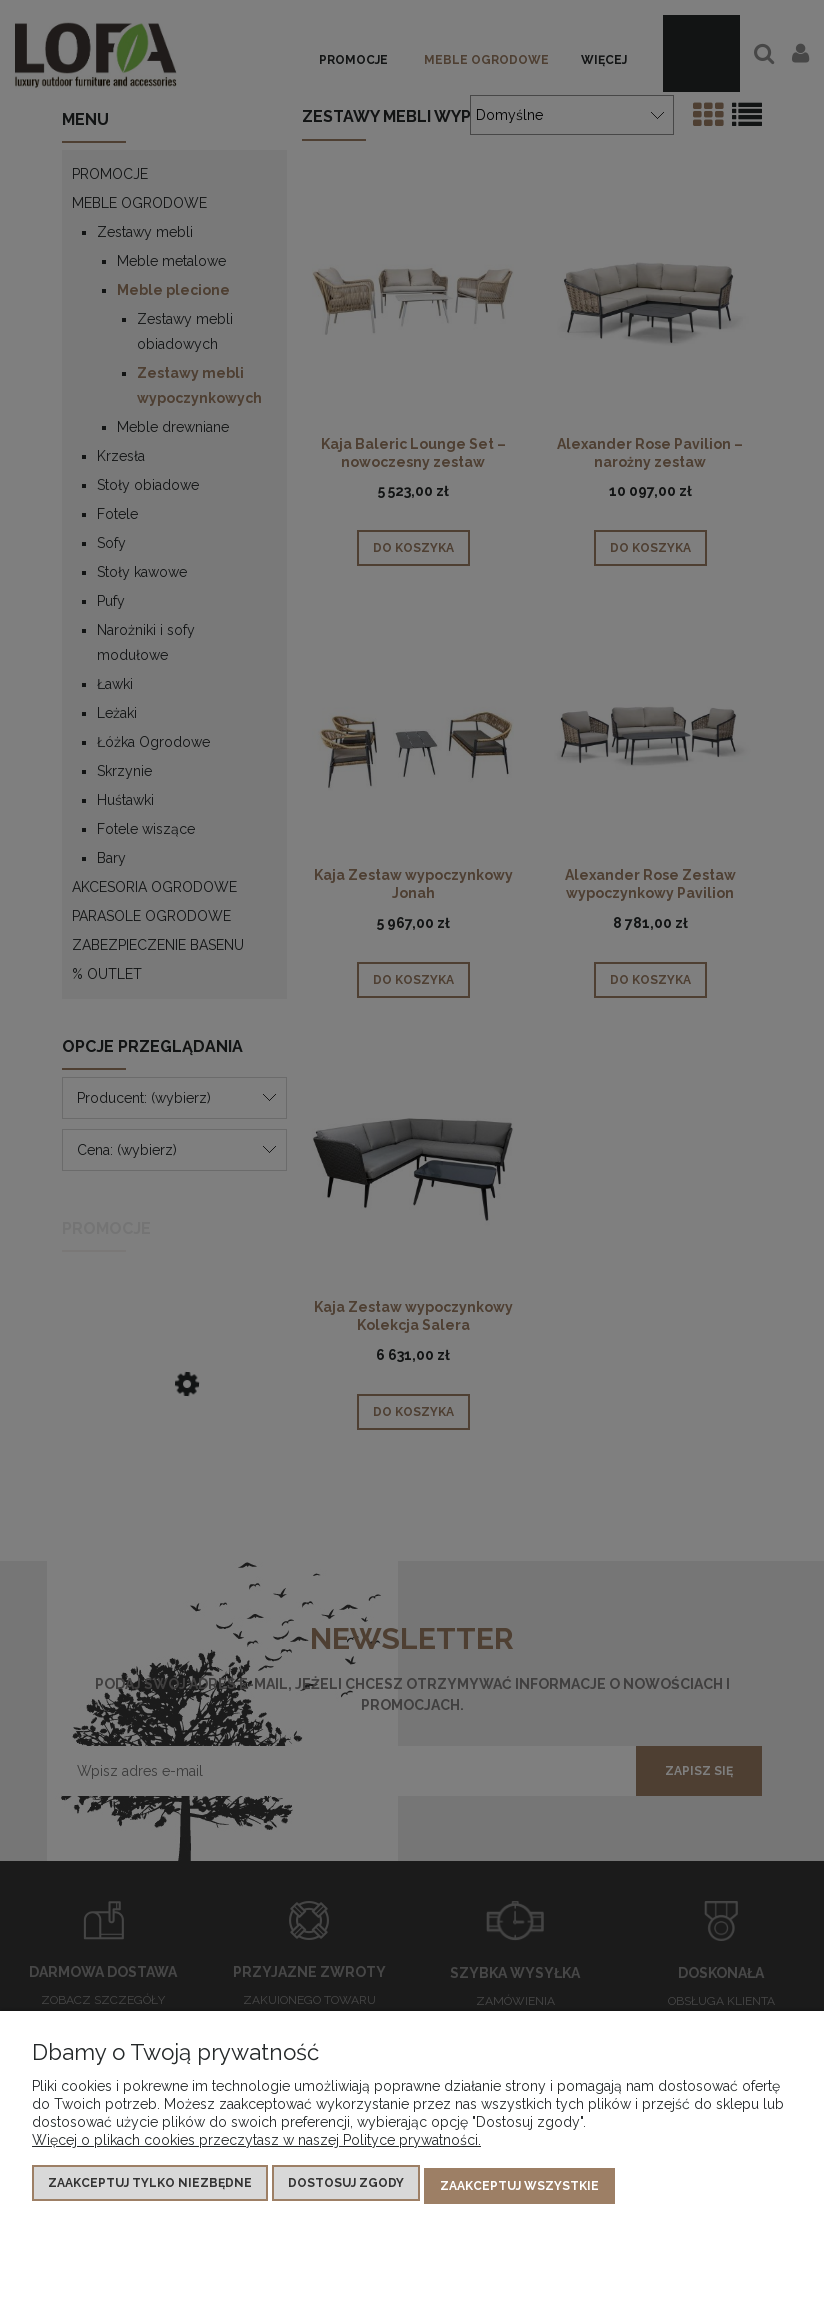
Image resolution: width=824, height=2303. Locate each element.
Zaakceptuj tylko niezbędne (150, 2189)
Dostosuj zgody (346, 2189)
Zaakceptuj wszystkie (519, 2189)
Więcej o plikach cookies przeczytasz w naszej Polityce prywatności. (256, 2146)
